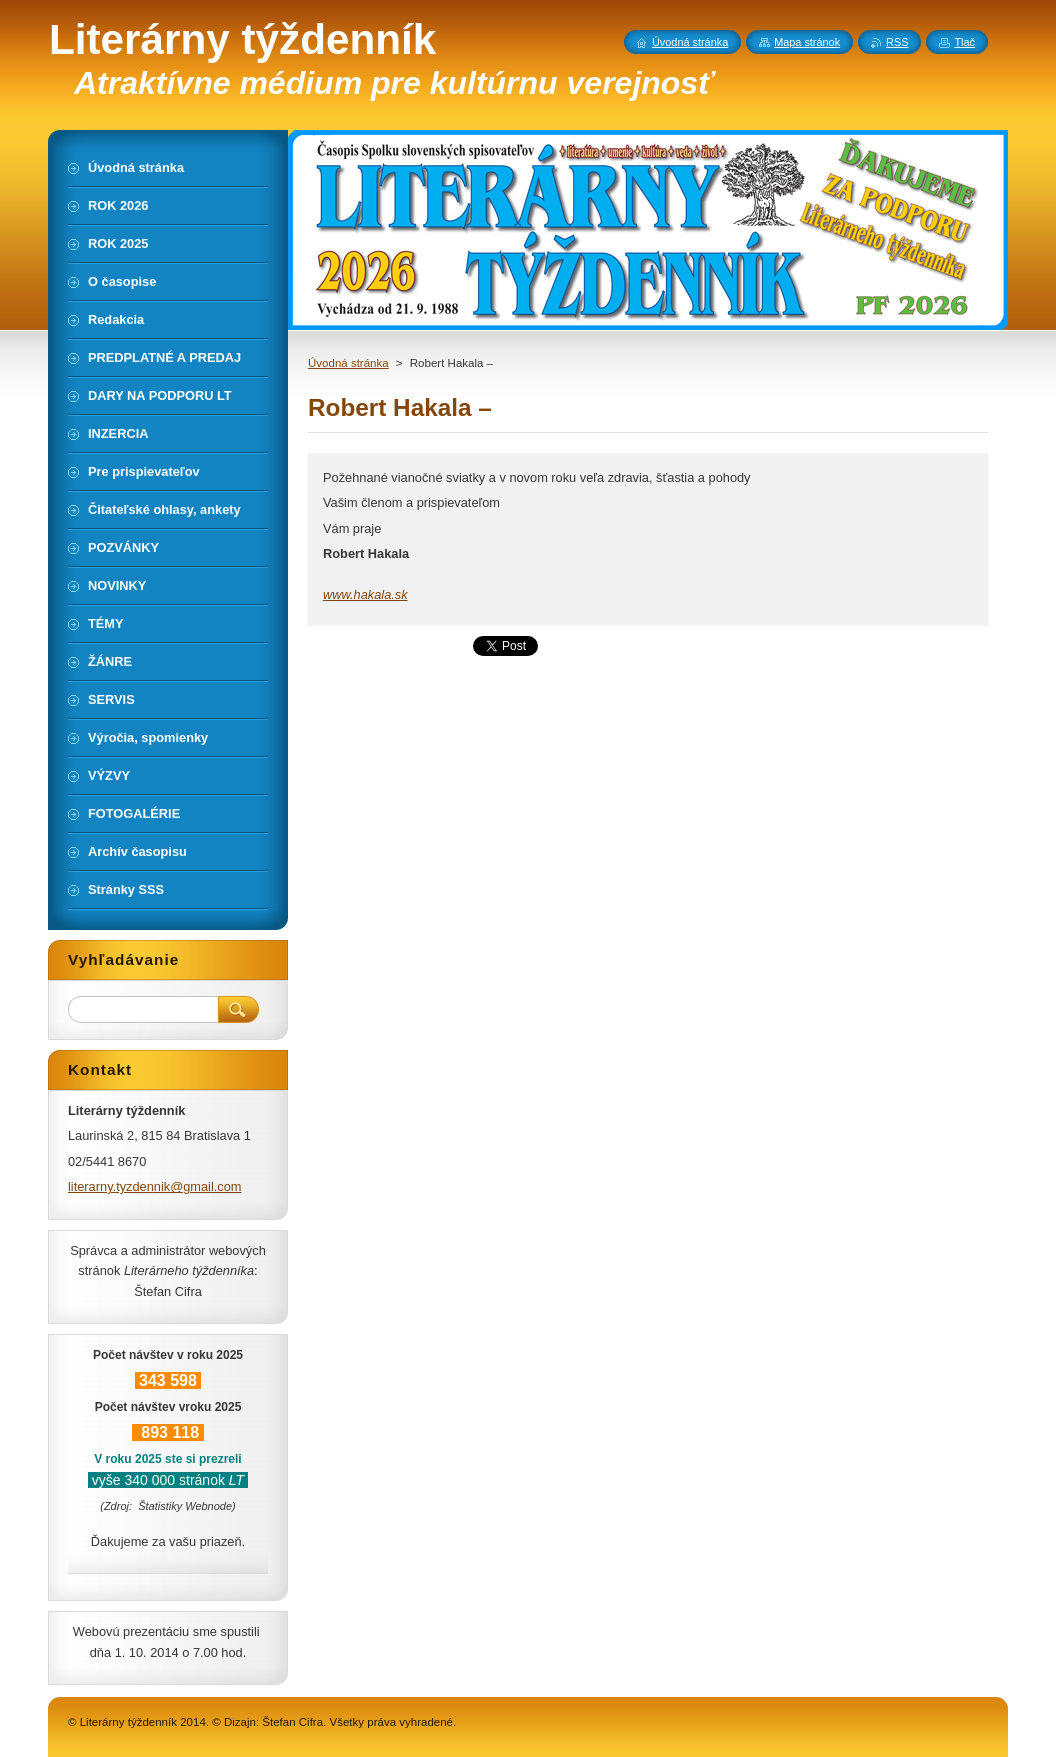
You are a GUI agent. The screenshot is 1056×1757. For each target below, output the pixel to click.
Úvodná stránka (348, 363)
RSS (897, 42)
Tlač (964, 42)
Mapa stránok (807, 42)
